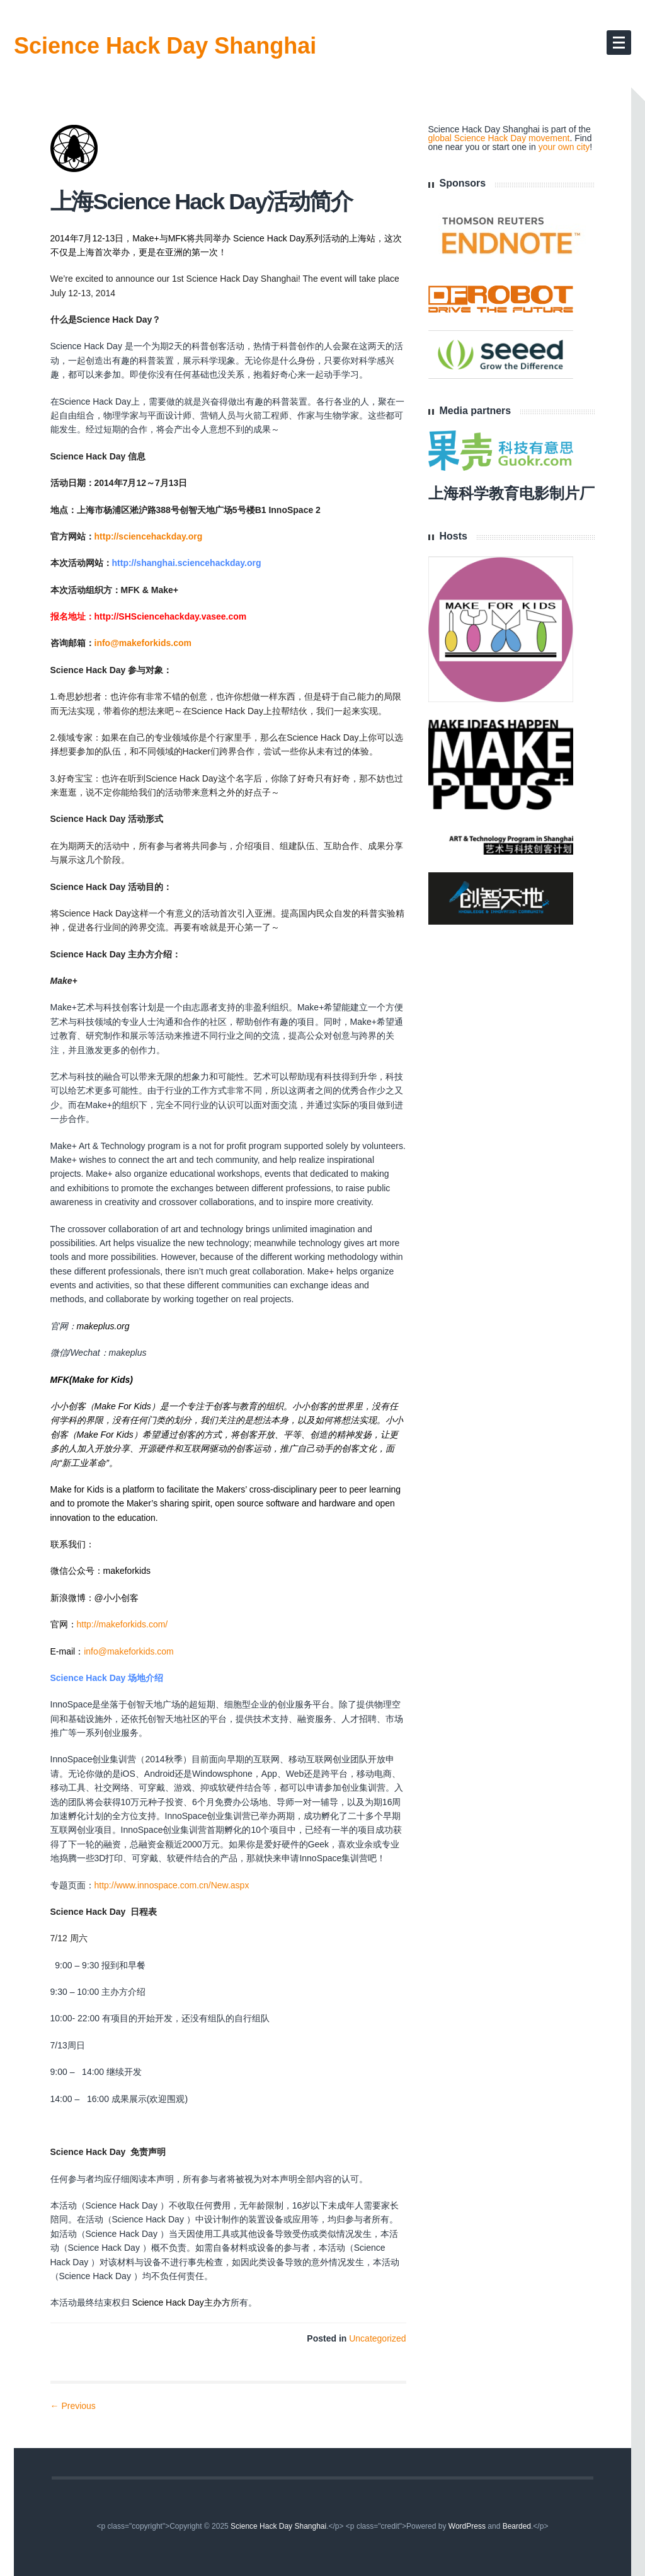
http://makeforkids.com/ (122, 1624)
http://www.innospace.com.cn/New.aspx (171, 1885)
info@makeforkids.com (142, 643)
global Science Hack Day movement (499, 138)
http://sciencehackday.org (148, 536)
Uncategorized (377, 2338)
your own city (564, 147)
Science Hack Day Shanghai (165, 46)
